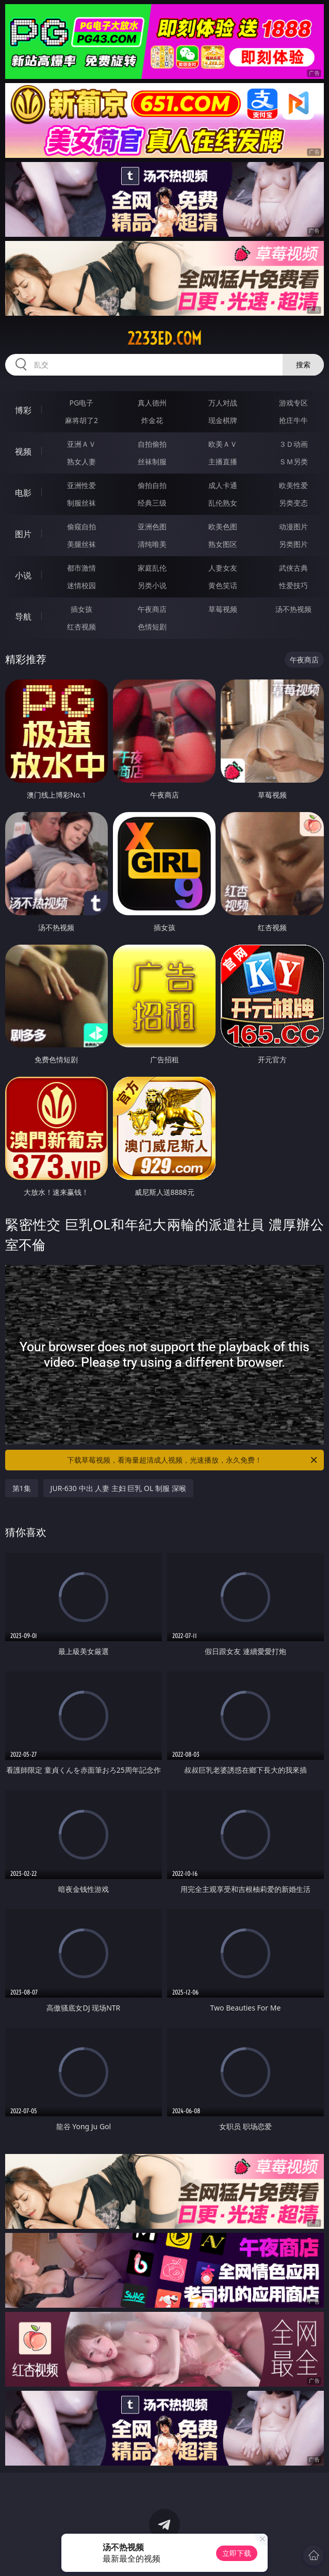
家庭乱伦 (152, 568)
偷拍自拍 (152, 485)
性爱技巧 (293, 585)
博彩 (23, 410)
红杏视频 (81, 626)
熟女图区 (222, 544)
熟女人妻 (81, 461)
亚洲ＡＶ (81, 444)
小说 (23, 575)
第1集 (21, 1488)
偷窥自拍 (81, 526)
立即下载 (236, 2553)
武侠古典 (293, 568)
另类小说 (152, 585)
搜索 (303, 364)
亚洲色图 (152, 526)
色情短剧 (152, 626)
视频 (23, 451)
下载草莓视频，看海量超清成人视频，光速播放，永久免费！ (193, 1460)
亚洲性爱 (81, 485)
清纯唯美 (152, 544)
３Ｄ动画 (293, 444)
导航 (23, 616)
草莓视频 (222, 609)
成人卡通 (222, 485)
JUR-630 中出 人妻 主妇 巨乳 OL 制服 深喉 (118, 1488)
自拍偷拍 (152, 444)
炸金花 (152, 420)
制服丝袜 (81, 503)
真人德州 (152, 403)
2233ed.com (164, 338)
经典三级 (152, 503)
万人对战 (222, 403)
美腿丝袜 (81, 544)
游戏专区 (293, 403)
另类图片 (293, 544)
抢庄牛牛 (293, 420)
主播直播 (222, 461)
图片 (23, 534)
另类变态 (293, 503)
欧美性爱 (293, 485)
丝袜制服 (152, 461)
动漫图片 (293, 526)
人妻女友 (222, 568)
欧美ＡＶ (222, 444)
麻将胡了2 (81, 420)
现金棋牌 (222, 420)
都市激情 (81, 568)
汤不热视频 (293, 609)
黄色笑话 (222, 585)
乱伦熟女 (222, 503)
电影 (23, 492)
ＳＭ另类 (293, 461)
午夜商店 (152, 609)
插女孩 (81, 609)
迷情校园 (81, 585)
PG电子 (82, 403)
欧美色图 (222, 526)
